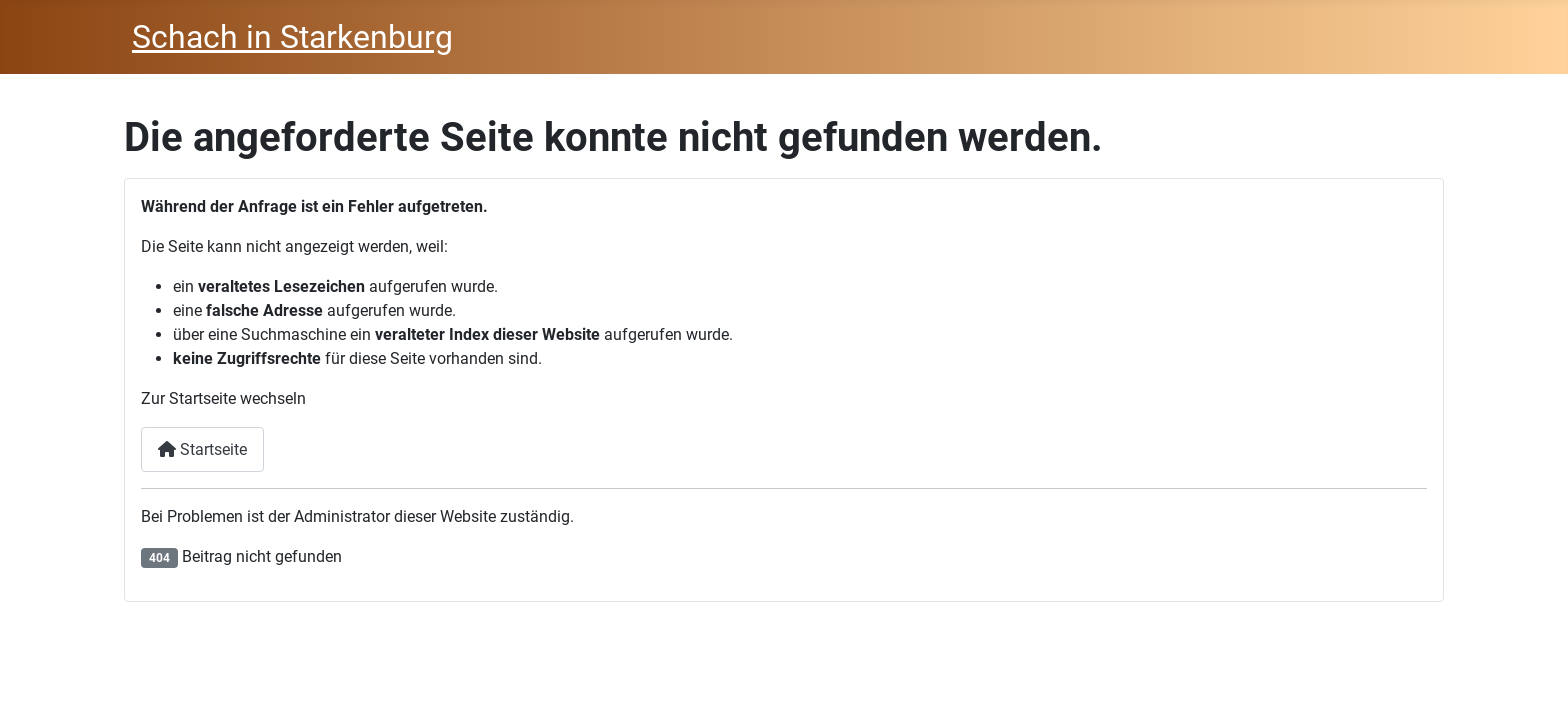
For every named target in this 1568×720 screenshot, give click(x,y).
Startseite (202, 449)
